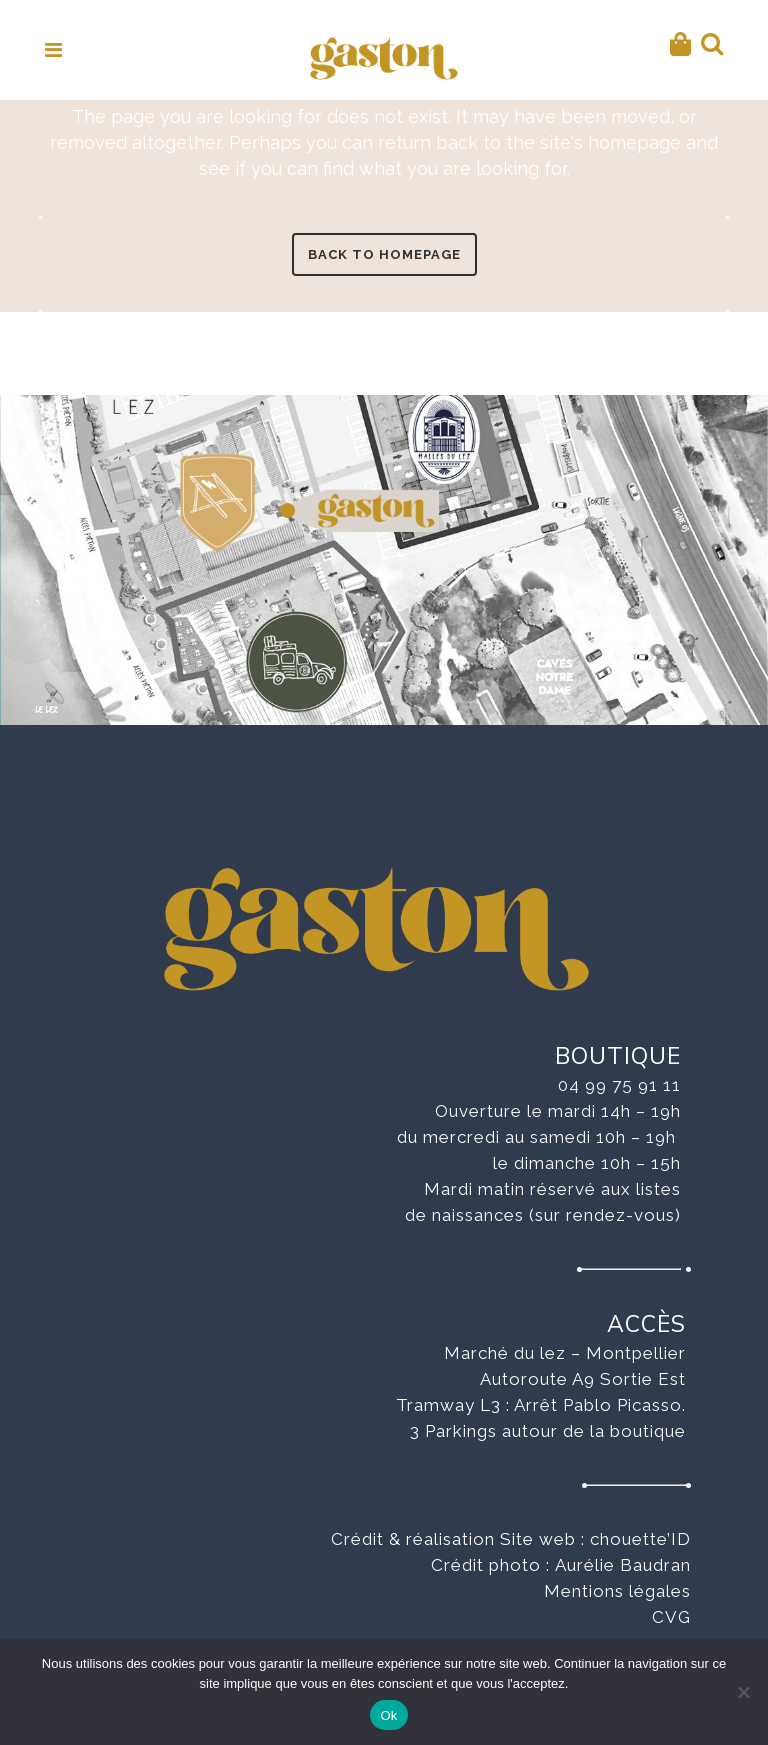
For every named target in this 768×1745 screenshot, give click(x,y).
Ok (388, 1715)
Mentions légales (617, 1591)
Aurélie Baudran (623, 1565)
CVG (671, 1617)
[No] (743, 1692)
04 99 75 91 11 (619, 1085)
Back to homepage (384, 254)
